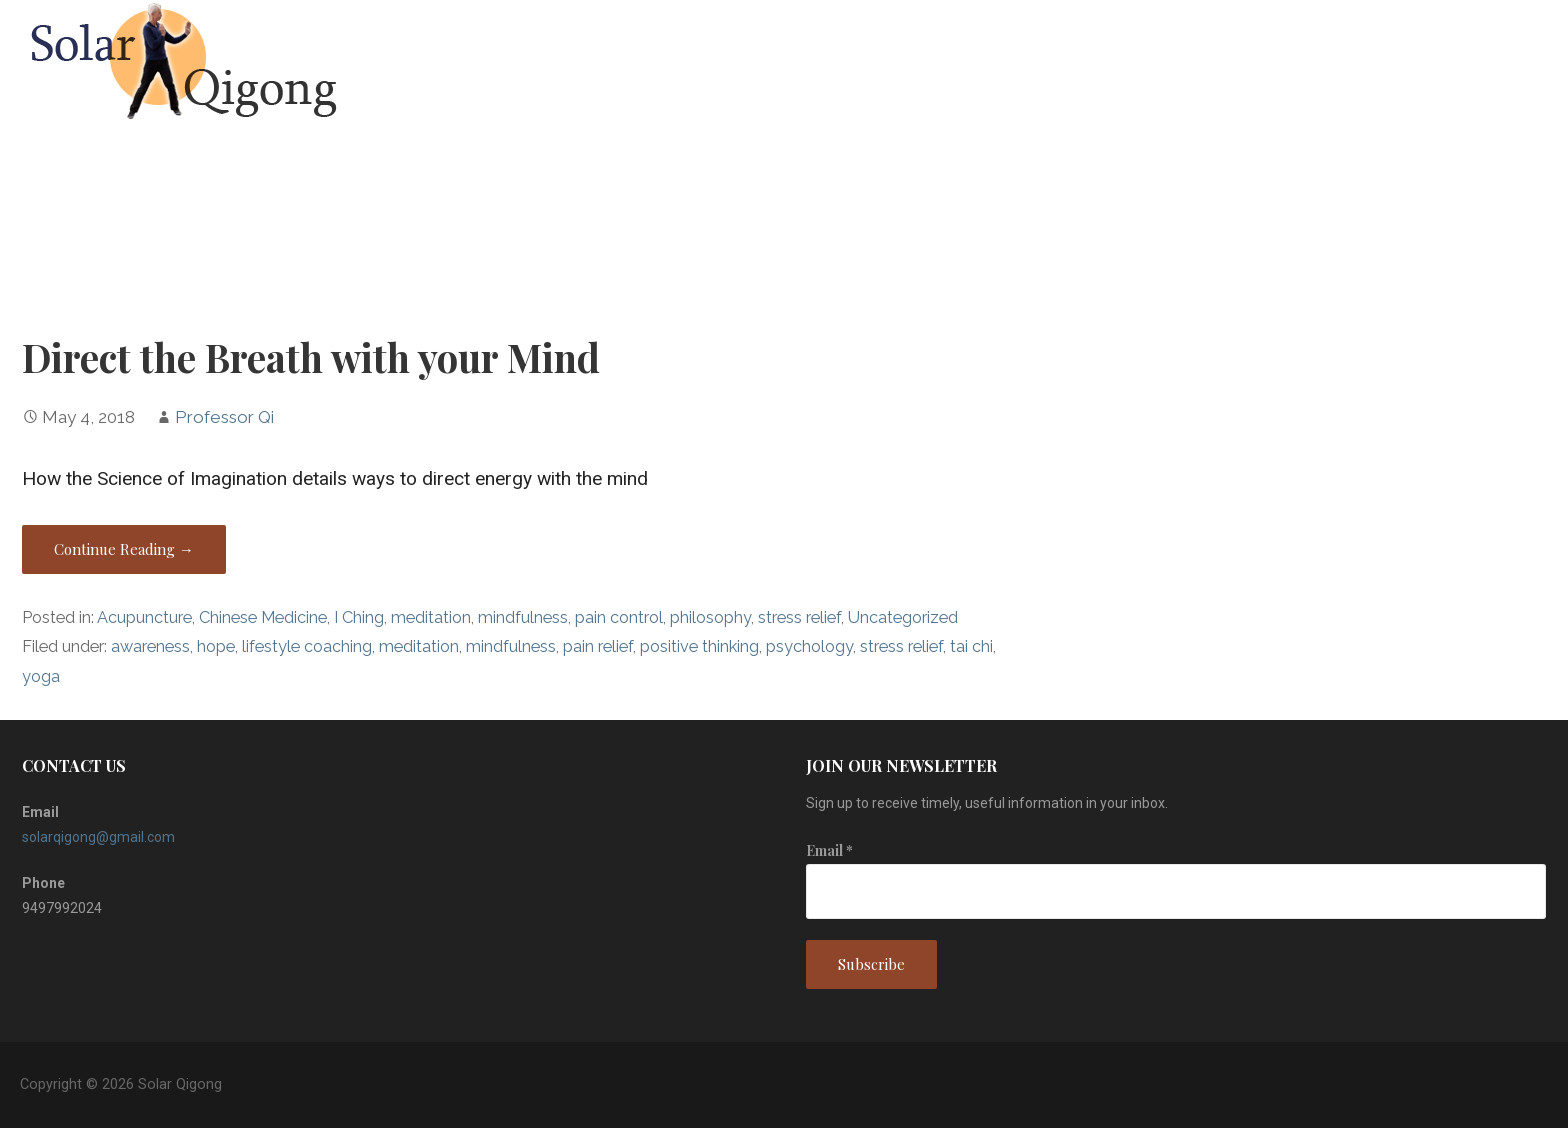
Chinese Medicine (263, 617)
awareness (150, 646)
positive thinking (699, 646)
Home (1223, 62)
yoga (41, 676)
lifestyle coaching (307, 646)
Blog (1405, 62)
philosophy (710, 617)
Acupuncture (144, 617)
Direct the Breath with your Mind (311, 357)
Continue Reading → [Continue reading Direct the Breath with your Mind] (124, 549)
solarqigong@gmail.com (98, 837)
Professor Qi (224, 417)
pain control (619, 617)
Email (829, 850)
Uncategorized (903, 617)
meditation (431, 617)
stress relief (799, 617)
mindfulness (523, 617)
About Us (1314, 62)
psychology (809, 646)
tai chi (971, 646)
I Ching (359, 617)
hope (216, 646)
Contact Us (1506, 62)
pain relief (598, 646)
